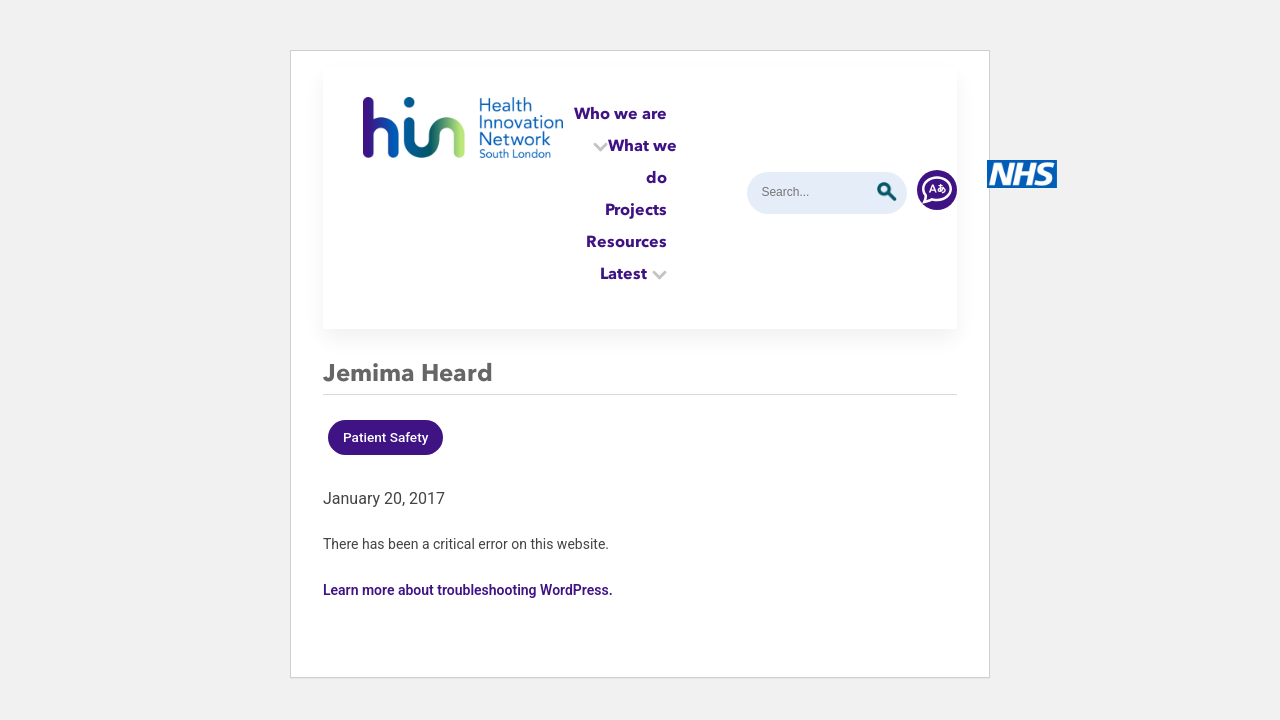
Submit (887, 192)
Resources (626, 241)
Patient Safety (385, 437)
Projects (636, 209)
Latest (623, 273)
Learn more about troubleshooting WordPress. (468, 590)
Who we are (620, 113)
